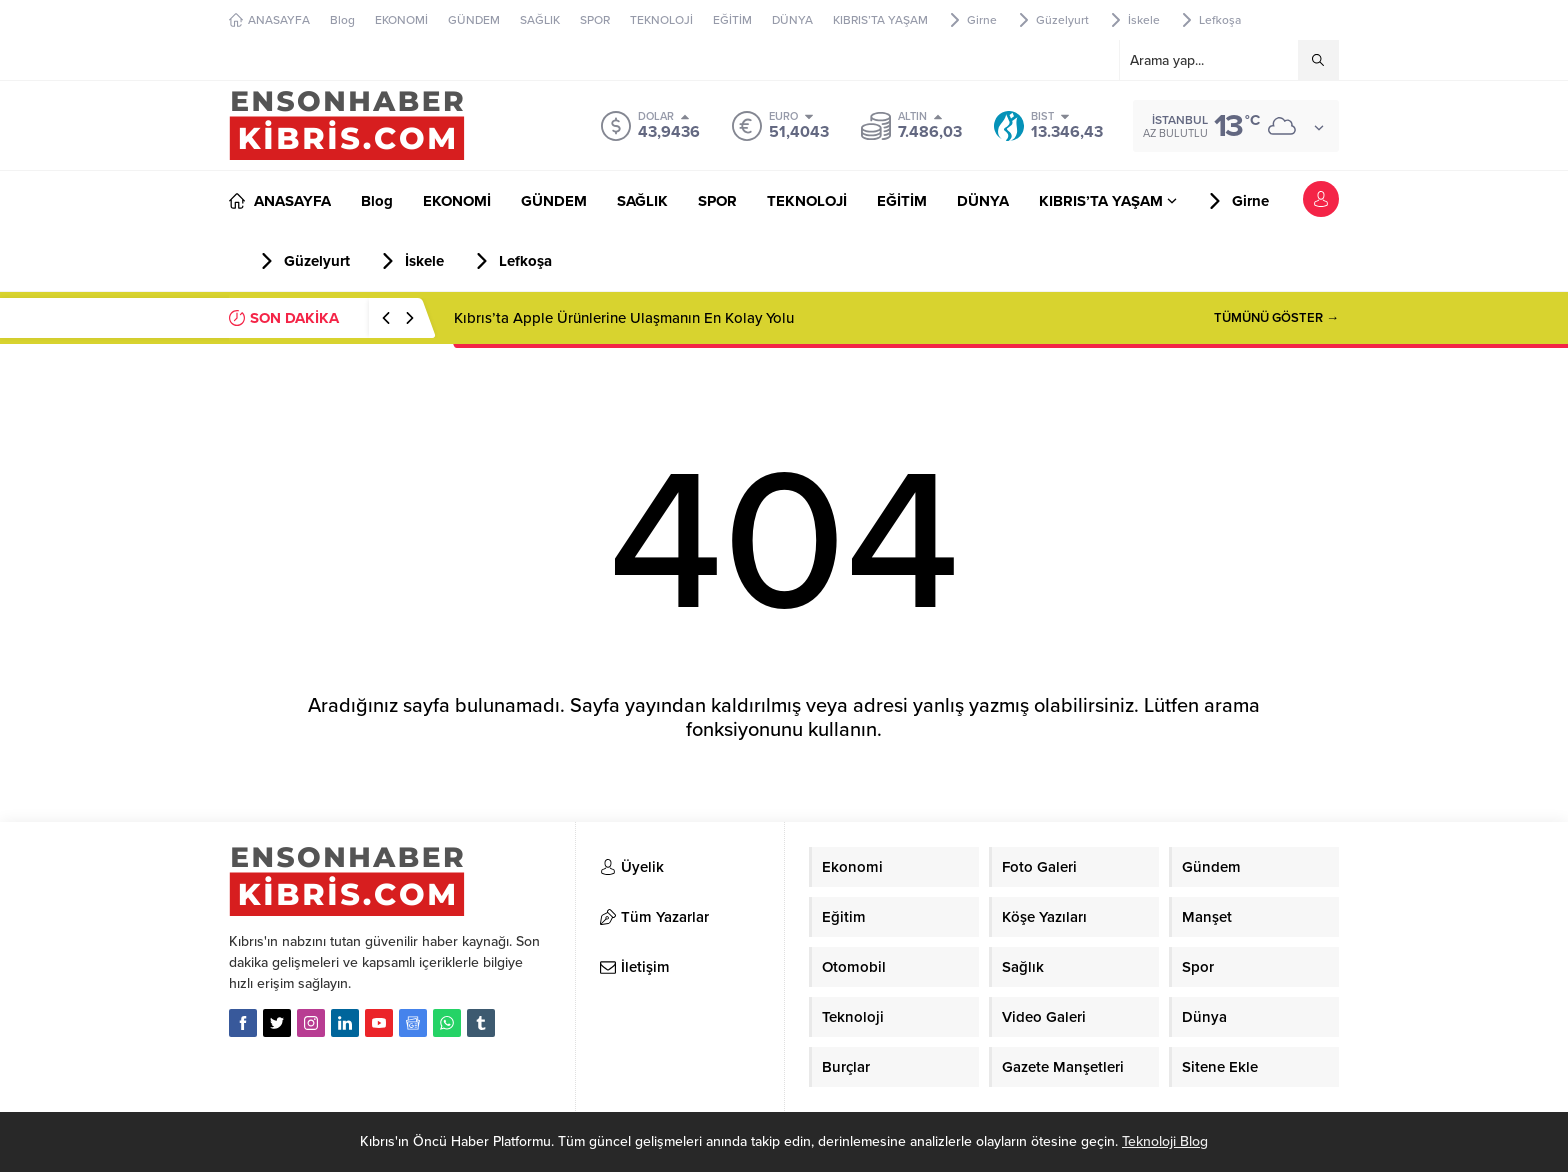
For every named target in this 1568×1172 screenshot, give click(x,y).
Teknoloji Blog (1165, 1141)
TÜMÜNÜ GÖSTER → (1276, 318)
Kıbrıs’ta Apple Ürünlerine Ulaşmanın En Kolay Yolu (624, 318)
